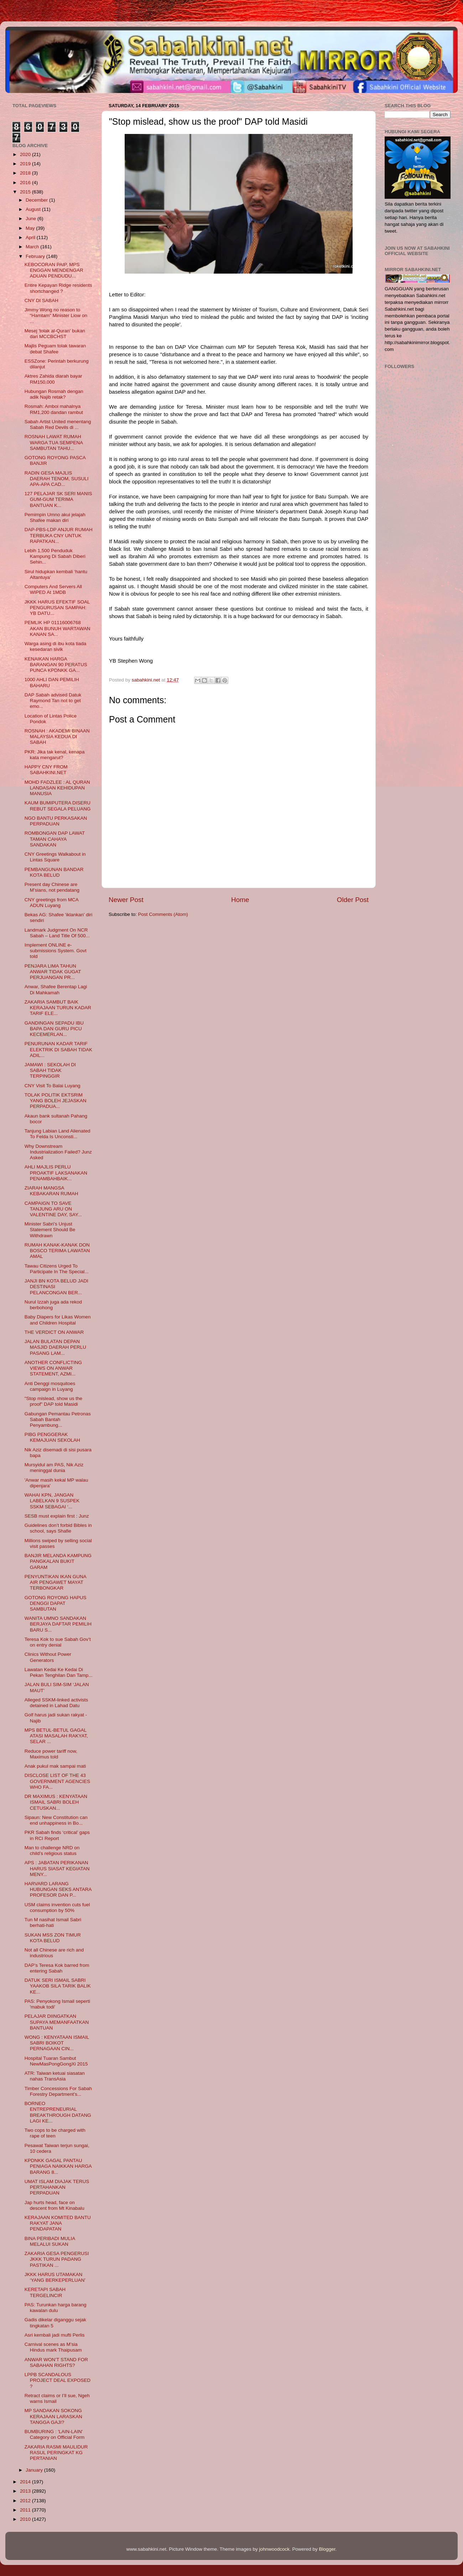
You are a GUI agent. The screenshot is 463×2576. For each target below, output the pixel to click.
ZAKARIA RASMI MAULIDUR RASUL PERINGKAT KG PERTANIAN (56, 2452)
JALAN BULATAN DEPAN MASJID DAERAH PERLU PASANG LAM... (55, 1347)
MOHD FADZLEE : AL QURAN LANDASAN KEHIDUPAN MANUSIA (57, 787)
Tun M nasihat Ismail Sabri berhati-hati (53, 1922)
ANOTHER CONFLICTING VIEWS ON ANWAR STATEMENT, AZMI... (53, 1368)
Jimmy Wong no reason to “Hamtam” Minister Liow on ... (56, 315)
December (37, 200)
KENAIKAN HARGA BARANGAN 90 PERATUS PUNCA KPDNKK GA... (56, 664)
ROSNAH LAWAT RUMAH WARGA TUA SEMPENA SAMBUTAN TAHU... (54, 442)
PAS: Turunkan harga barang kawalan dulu (56, 2307)
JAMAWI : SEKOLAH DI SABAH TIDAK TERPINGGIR (50, 1070)
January (35, 2470)
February (36, 256)
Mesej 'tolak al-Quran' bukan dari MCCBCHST (55, 333)
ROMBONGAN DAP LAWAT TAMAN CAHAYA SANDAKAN (55, 838)
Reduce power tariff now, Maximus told (51, 1753)
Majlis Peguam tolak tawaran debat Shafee (55, 348)
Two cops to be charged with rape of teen (55, 2133)
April (31, 237)
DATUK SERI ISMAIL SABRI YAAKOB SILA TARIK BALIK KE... (58, 1986)
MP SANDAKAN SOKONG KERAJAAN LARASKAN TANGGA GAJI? (53, 2416)
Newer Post (126, 899)
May (31, 228)
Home (240, 899)
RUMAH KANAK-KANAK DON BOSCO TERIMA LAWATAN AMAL (57, 1250)
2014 (26, 2481)
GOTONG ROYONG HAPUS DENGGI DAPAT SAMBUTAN (56, 1603)
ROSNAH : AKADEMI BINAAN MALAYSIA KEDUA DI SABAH (57, 736)
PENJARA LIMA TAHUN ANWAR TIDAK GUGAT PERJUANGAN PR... (53, 971)
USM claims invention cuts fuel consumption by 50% (57, 1907)
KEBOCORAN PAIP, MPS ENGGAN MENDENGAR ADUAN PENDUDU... (54, 270)
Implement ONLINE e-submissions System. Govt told (56, 950)
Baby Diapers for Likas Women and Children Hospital (58, 1319)
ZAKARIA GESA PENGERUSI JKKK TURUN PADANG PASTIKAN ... (57, 2259)
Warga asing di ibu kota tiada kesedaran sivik (56, 646)
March (33, 246)
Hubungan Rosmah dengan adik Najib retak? (54, 394)
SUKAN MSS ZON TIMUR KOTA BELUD (53, 1937)
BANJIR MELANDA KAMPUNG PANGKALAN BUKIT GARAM (58, 1561)
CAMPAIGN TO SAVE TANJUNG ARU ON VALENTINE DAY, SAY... (53, 1209)
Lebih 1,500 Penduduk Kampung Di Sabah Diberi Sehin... (55, 556)
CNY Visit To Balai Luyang (52, 1085)
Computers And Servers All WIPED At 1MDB (53, 589)
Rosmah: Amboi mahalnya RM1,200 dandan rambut (54, 409)
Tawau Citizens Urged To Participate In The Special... (57, 1268)
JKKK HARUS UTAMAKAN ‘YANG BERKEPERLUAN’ (55, 2277)
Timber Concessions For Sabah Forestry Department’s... (58, 2091)
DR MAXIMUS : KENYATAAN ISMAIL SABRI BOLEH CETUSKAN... (56, 1802)
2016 (26, 182)
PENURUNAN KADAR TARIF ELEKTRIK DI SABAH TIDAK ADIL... (58, 1049)
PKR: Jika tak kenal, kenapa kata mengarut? (55, 754)
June (31, 218)
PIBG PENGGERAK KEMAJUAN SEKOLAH (52, 1437)
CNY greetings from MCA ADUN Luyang (51, 902)
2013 (26, 2491)
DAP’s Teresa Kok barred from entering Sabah (57, 1968)
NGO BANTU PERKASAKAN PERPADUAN (56, 820)
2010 (26, 2519)
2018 (26, 173)
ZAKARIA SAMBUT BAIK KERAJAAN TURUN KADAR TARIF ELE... (58, 1007)
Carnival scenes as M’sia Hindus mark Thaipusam (53, 2347)
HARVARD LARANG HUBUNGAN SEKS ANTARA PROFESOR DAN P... (58, 1889)
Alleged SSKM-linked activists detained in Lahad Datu (56, 1702)
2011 (26, 2510)
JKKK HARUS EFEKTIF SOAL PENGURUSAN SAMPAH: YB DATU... (57, 607)
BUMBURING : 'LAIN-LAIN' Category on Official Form (55, 2434)
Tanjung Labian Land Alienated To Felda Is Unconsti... (57, 1133)
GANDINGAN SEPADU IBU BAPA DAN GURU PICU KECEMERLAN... (54, 1028)
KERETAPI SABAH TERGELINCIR (45, 2292)
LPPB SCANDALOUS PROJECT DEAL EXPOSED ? (57, 2380)
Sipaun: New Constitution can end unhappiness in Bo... (56, 1820)
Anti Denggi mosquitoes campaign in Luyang (50, 1386)
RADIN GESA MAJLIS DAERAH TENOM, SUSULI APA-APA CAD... (57, 478)
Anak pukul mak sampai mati (55, 1766)
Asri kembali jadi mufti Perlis (55, 2335)
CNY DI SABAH (41, 300)
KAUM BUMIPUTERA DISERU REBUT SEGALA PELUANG (58, 805)
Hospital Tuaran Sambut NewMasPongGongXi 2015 (56, 2061)
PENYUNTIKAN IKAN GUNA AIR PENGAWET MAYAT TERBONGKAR (55, 1582)
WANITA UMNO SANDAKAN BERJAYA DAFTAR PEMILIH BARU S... (58, 1624)
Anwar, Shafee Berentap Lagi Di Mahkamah (56, 989)
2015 (26, 192)
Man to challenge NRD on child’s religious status (52, 1850)
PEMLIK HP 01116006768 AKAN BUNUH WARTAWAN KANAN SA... (57, 628)
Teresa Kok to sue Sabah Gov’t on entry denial (58, 1642)
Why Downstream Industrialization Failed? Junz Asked (58, 1152)
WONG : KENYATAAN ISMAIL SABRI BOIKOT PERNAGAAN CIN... (57, 2043)
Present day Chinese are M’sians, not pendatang (52, 887)
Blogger (327, 2549)
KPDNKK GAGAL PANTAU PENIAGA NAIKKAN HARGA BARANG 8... (58, 2166)
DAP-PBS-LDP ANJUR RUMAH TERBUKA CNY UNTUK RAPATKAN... (59, 535)
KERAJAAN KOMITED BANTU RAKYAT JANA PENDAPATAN (58, 2223)
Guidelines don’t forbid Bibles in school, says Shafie (58, 1528)
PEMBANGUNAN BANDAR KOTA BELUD (54, 872)
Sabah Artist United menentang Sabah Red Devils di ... (58, 424)
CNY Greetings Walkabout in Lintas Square (55, 856)
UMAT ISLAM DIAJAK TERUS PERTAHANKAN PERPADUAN (57, 2187)
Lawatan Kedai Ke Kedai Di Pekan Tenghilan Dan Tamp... (59, 1672)
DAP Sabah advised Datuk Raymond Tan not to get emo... (53, 700)
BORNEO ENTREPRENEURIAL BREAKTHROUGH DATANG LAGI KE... (58, 2112)
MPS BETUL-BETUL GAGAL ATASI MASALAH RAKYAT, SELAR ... (56, 1735)
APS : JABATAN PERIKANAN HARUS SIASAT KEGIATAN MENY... (57, 1868)
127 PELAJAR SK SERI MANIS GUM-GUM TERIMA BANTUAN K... (58, 499)
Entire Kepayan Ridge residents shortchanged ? (58, 288)
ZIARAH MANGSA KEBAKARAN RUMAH (51, 1190)
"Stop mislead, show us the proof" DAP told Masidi (53, 1401)
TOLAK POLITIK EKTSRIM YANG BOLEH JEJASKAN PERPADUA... (56, 1100)
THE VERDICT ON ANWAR (54, 1332)
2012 (26, 2500)
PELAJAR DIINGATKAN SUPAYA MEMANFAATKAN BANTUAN (57, 2021)
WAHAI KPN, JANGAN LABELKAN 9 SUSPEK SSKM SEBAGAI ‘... (52, 1500)
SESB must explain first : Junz (57, 1516)
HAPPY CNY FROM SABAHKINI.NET (46, 769)
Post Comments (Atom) (163, 914)
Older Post (353, 899)
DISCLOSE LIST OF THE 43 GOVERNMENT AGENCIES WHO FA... (57, 1781)
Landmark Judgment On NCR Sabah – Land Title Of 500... (57, 932)
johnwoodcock (274, 2549)
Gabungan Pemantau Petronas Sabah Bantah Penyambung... (58, 1419)
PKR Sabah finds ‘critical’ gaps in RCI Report (57, 1835)
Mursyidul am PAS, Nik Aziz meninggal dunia (54, 1467)
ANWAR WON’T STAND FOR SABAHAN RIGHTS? (56, 2362)
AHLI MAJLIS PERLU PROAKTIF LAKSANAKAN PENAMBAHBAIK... (56, 1172)
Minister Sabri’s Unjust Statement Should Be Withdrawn (50, 1229)
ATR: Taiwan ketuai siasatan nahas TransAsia (55, 2076)
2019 (26, 163)
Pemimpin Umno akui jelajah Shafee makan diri (55, 517)
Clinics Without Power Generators (48, 1657)
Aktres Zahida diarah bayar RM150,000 (53, 378)
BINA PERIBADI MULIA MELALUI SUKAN (50, 2241)
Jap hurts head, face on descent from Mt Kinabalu (54, 2205)
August (34, 209)
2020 (26, 154)
